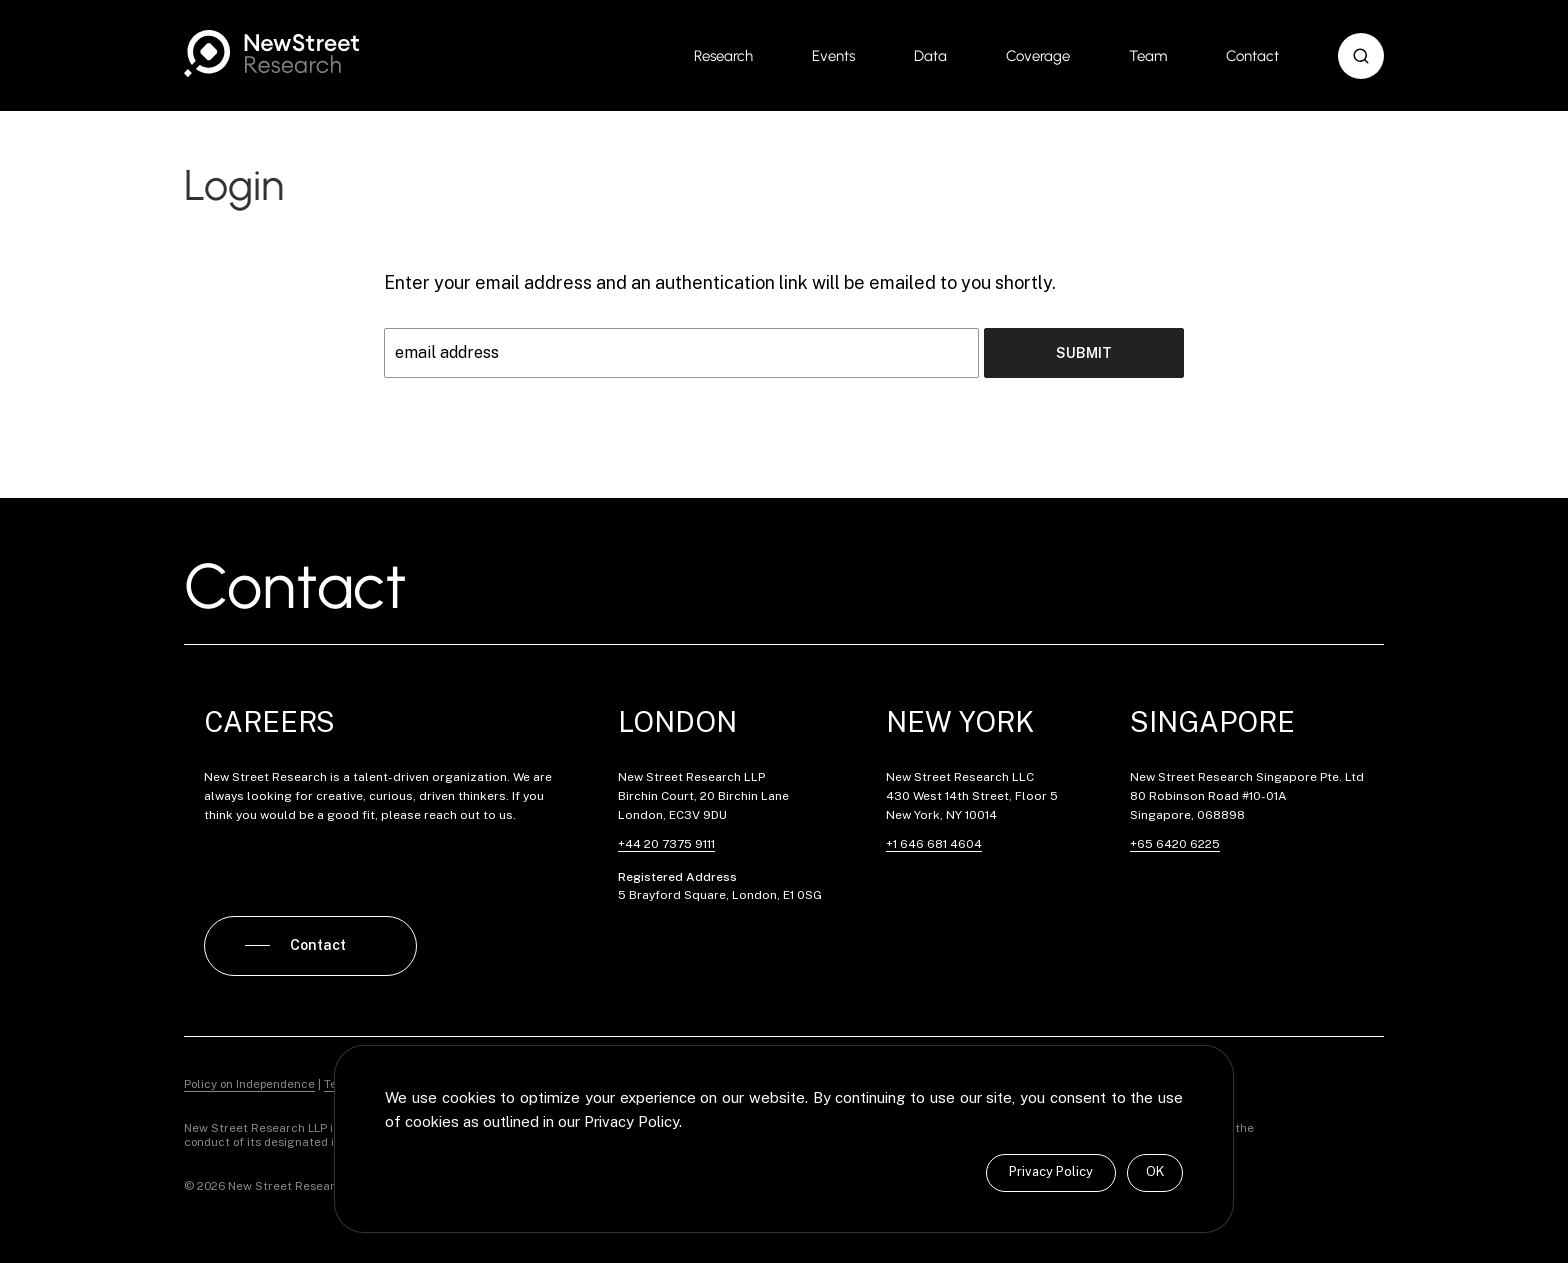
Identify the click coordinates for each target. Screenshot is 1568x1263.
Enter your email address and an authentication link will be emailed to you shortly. (720, 282)
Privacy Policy (1051, 1171)
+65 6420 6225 (1175, 844)
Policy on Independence (249, 1084)
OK (1155, 1171)
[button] (1361, 56)
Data (930, 56)
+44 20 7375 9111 (666, 844)
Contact (1252, 56)
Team (1148, 56)
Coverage (1038, 56)
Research (723, 56)
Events (833, 56)
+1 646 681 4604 (934, 844)
